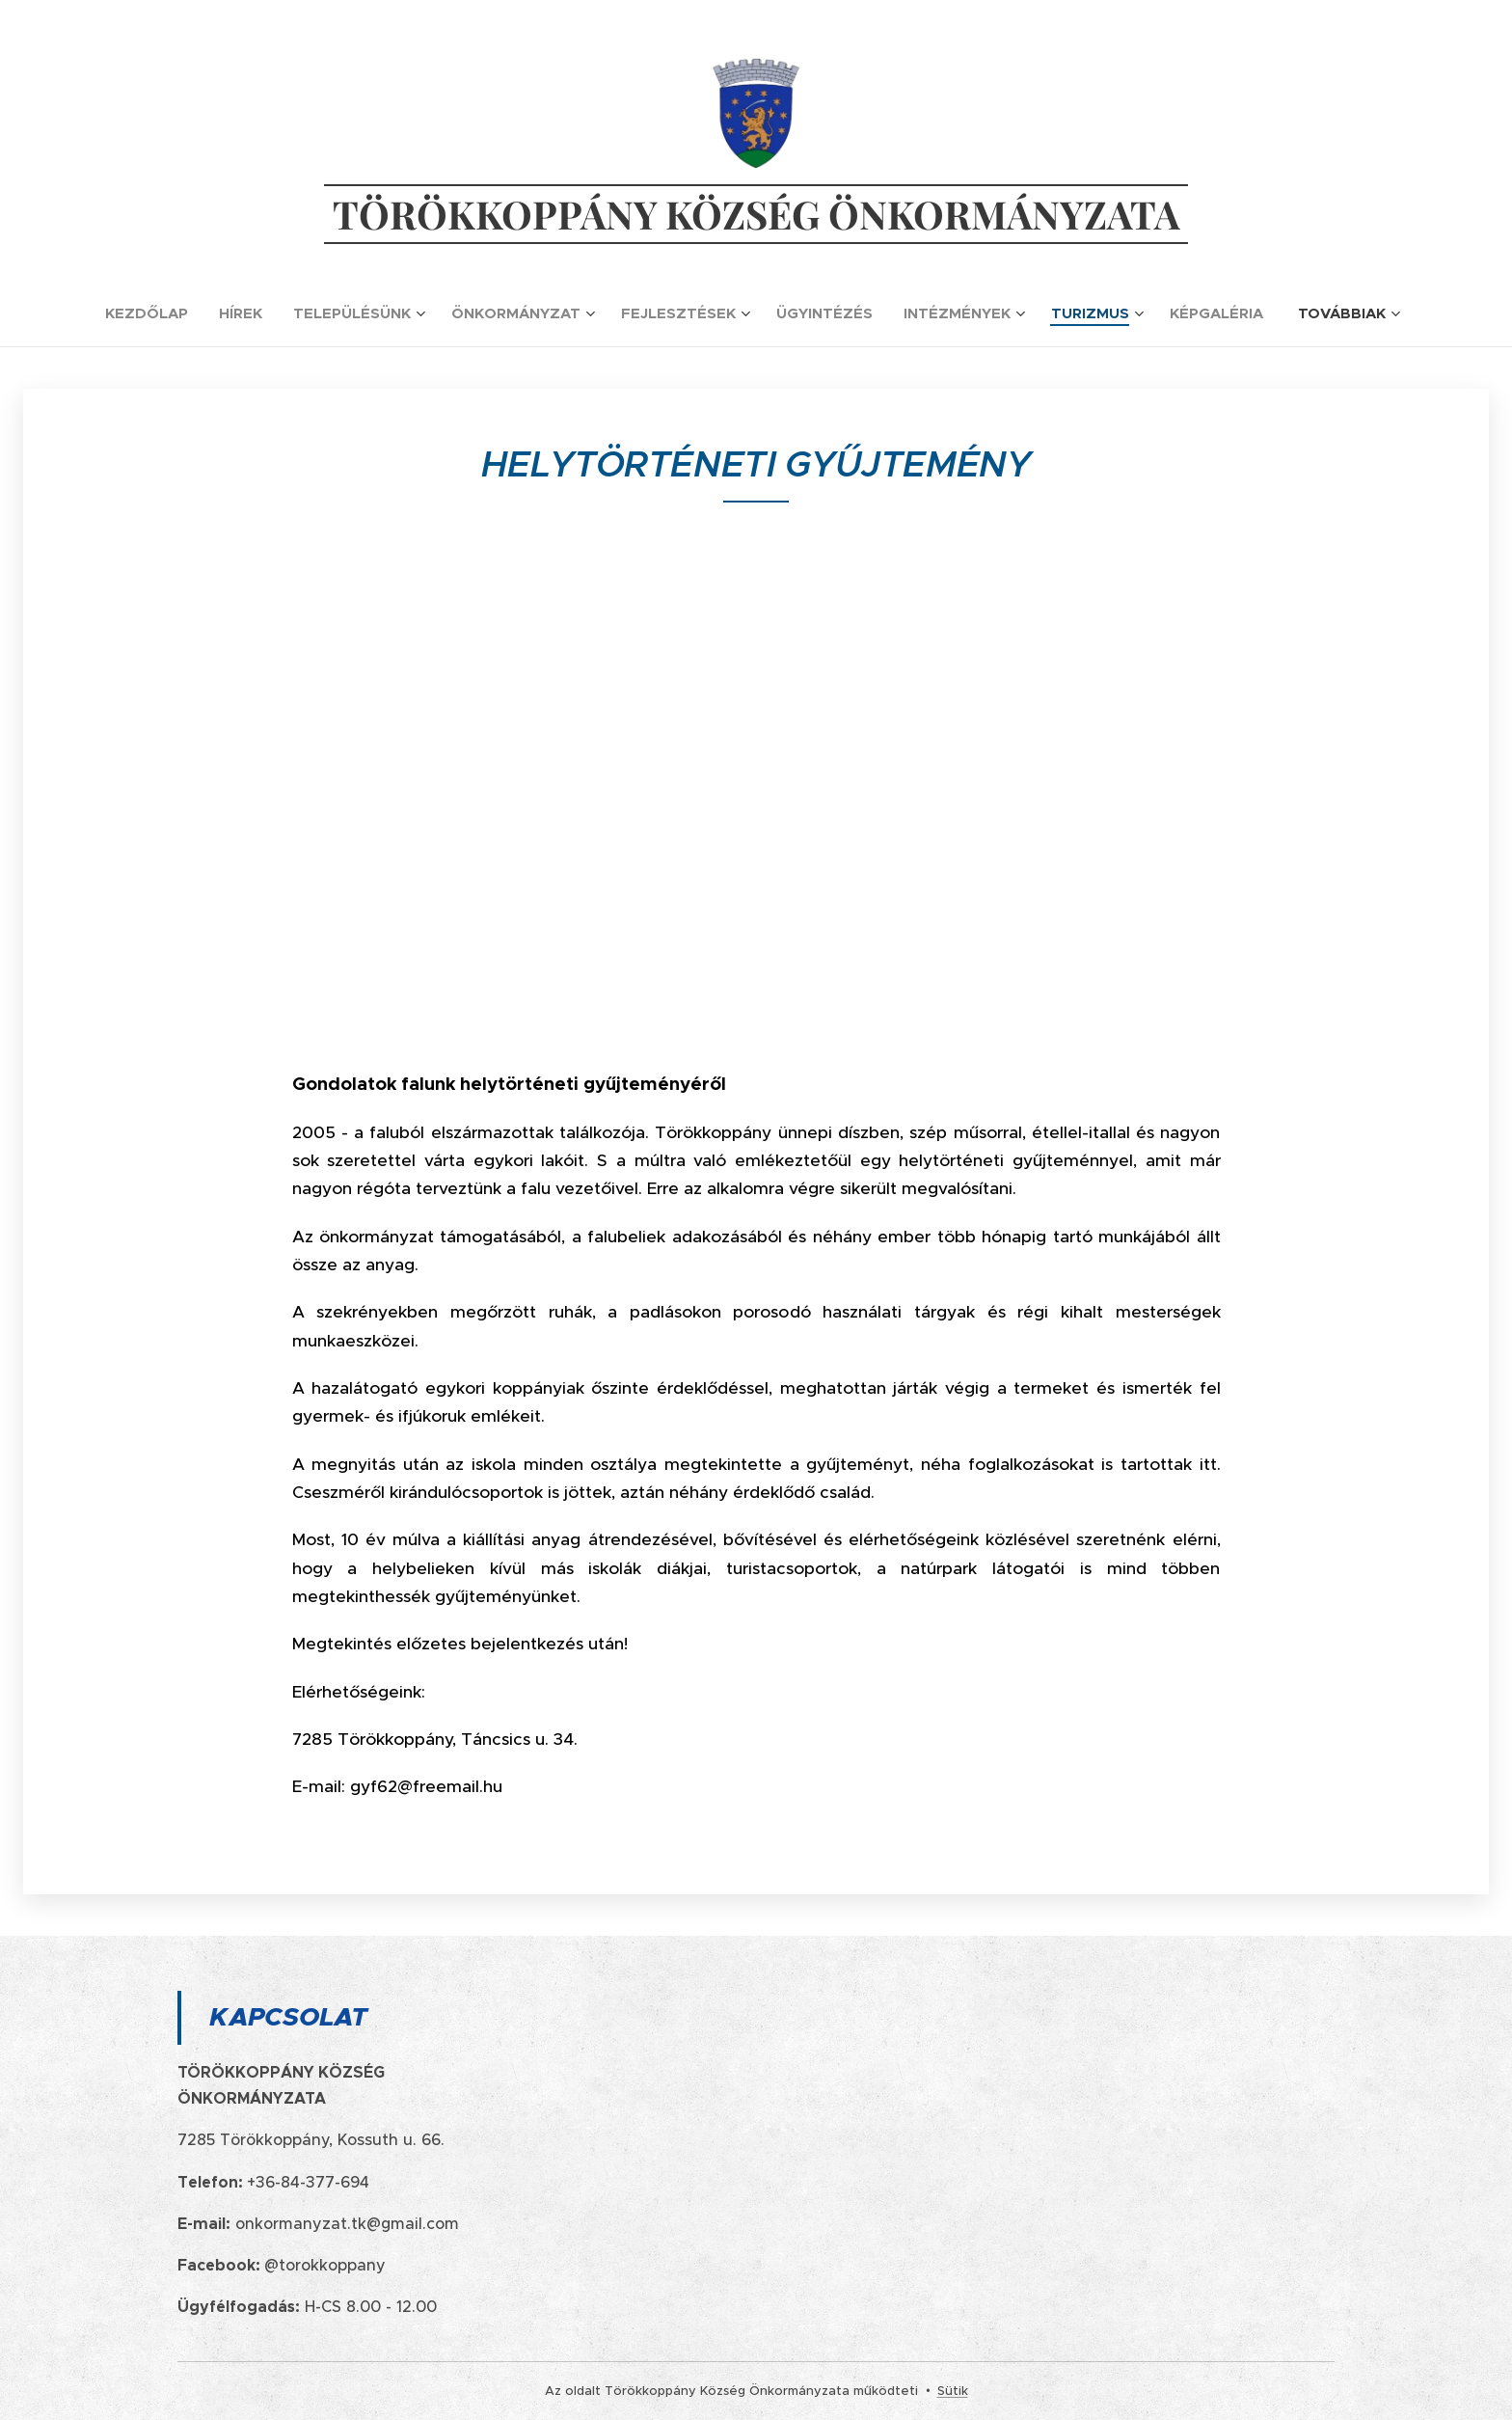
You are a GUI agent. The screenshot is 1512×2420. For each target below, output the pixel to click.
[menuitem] (154, 313)
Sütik (952, 2390)
